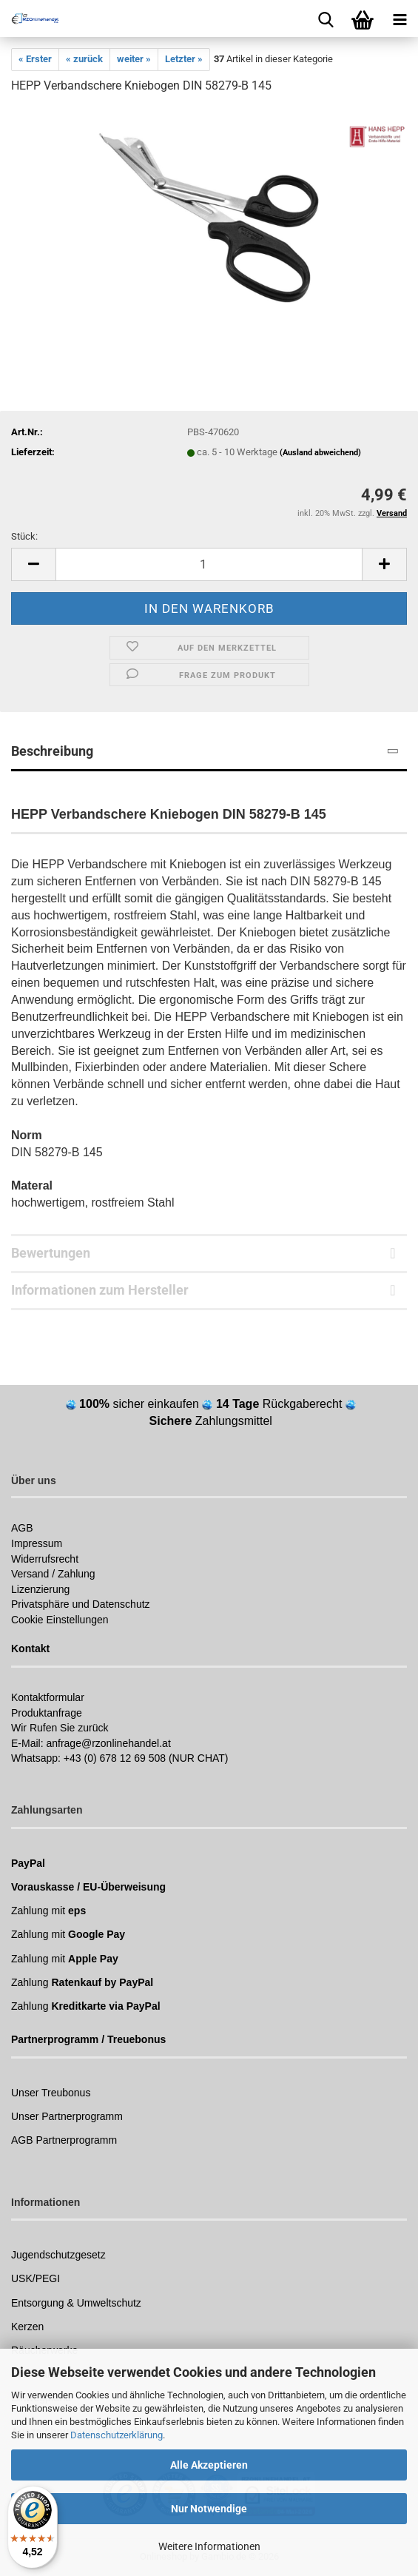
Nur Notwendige (209, 2509)
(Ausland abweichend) (320, 452)
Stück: (24, 536)
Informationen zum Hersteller (100, 1290)
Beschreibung (52, 751)
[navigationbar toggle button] (399, 18)
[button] (33, 564)
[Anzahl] (209, 564)
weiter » (134, 58)
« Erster (35, 58)
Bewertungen (50, 1253)
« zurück (84, 58)
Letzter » (184, 58)
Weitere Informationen (209, 2546)
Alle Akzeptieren (209, 2465)
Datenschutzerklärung (116, 2435)
